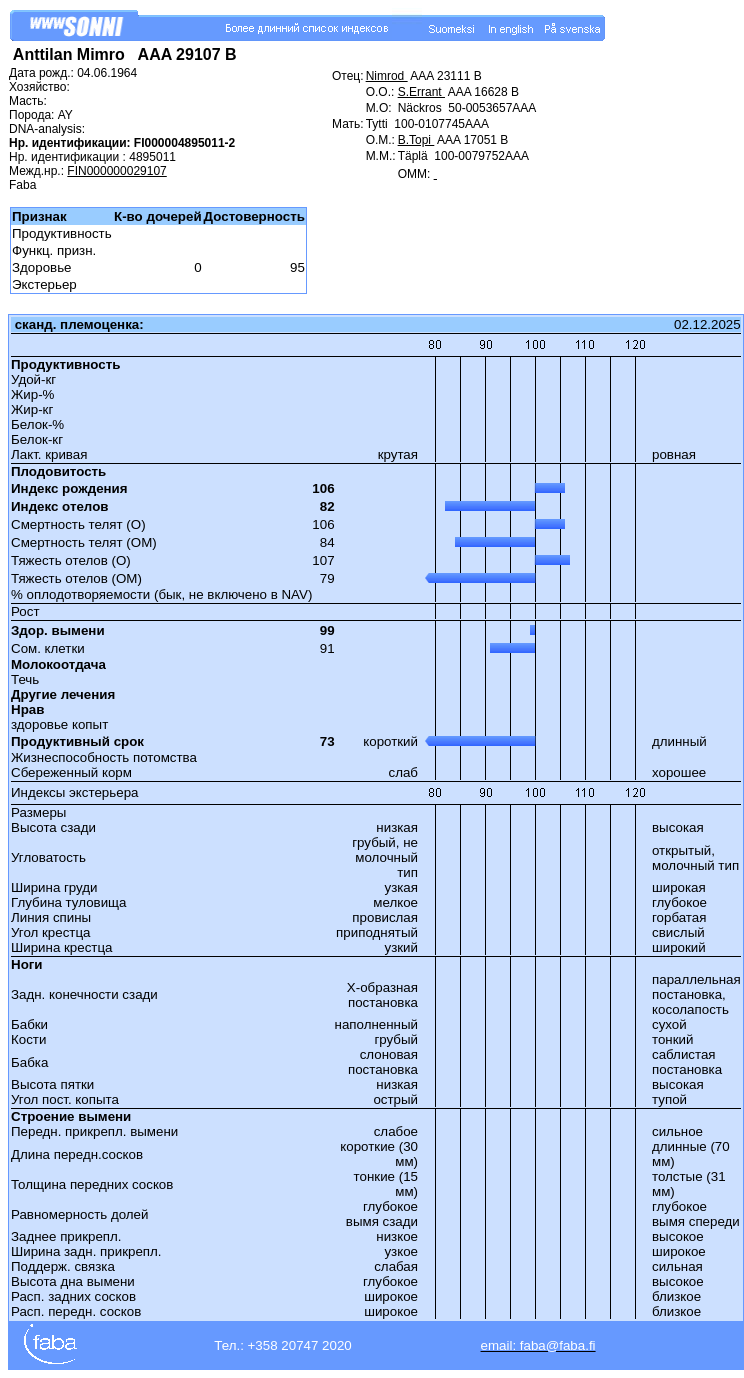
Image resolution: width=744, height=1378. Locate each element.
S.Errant (421, 92)
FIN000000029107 (116, 171)
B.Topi (416, 140)
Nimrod (387, 76)
